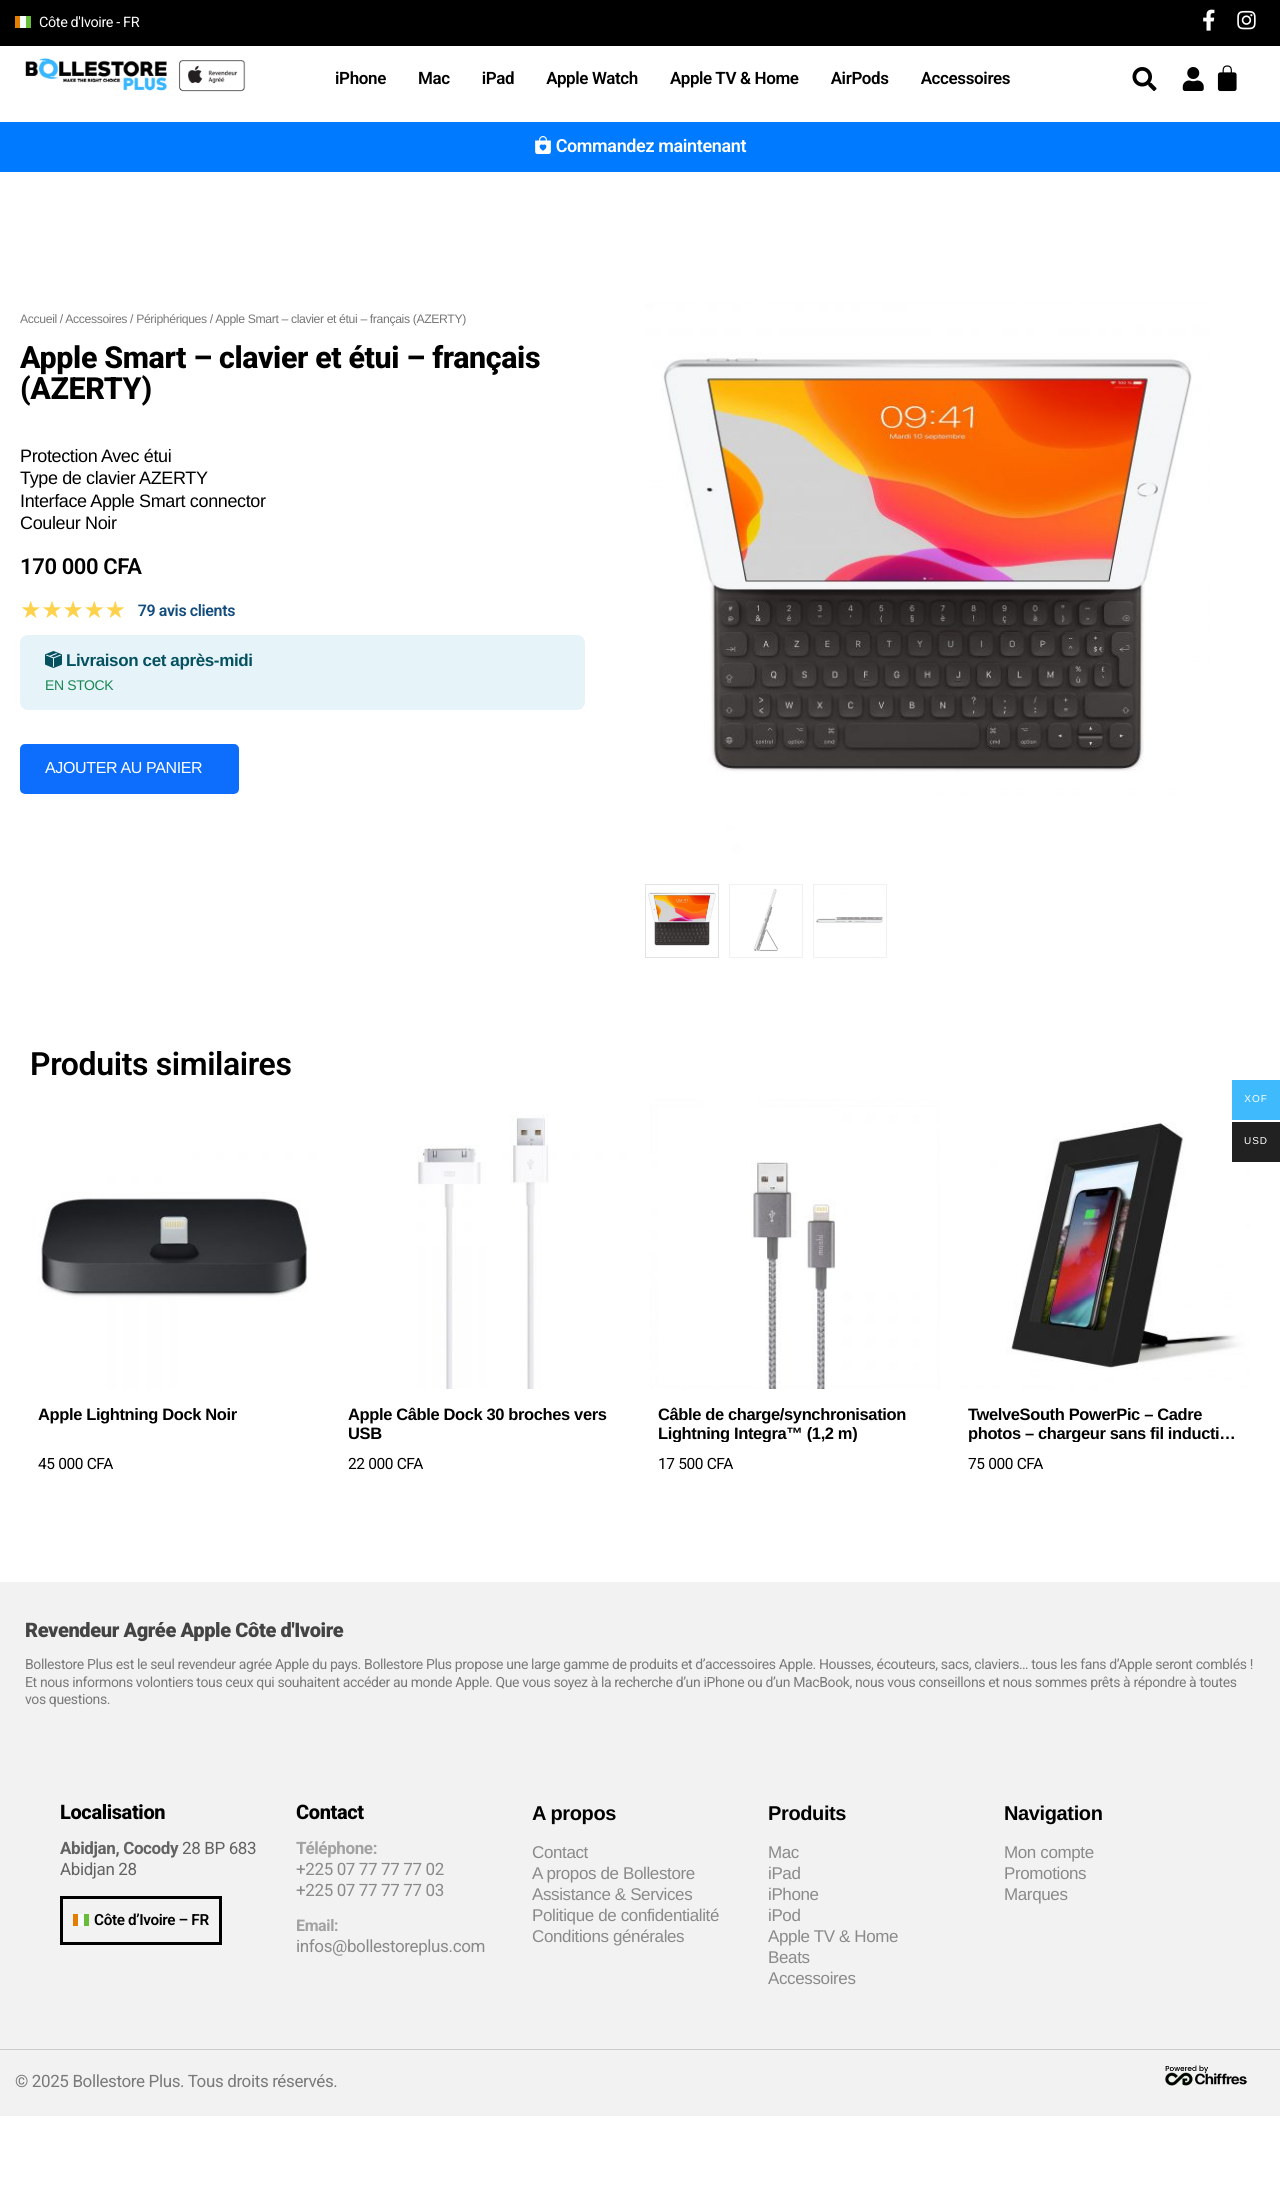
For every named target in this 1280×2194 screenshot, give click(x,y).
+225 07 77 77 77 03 (370, 1891)
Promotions (1045, 1873)
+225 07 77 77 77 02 (370, 1870)
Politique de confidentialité (625, 1915)
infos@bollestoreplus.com (390, 1947)
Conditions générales (608, 1936)
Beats (789, 1957)
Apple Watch (592, 79)
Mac (434, 79)
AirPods (860, 79)
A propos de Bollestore (613, 1873)
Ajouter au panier (123, 768)
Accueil (38, 319)
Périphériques (171, 319)
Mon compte (1049, 1852)
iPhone (360, 79)
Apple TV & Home (734, 79)
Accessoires (970, 79)
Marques (1036, 1894)
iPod (784, 1915)
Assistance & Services (612, 1894)
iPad (498, 79)
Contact (560, 1852)
